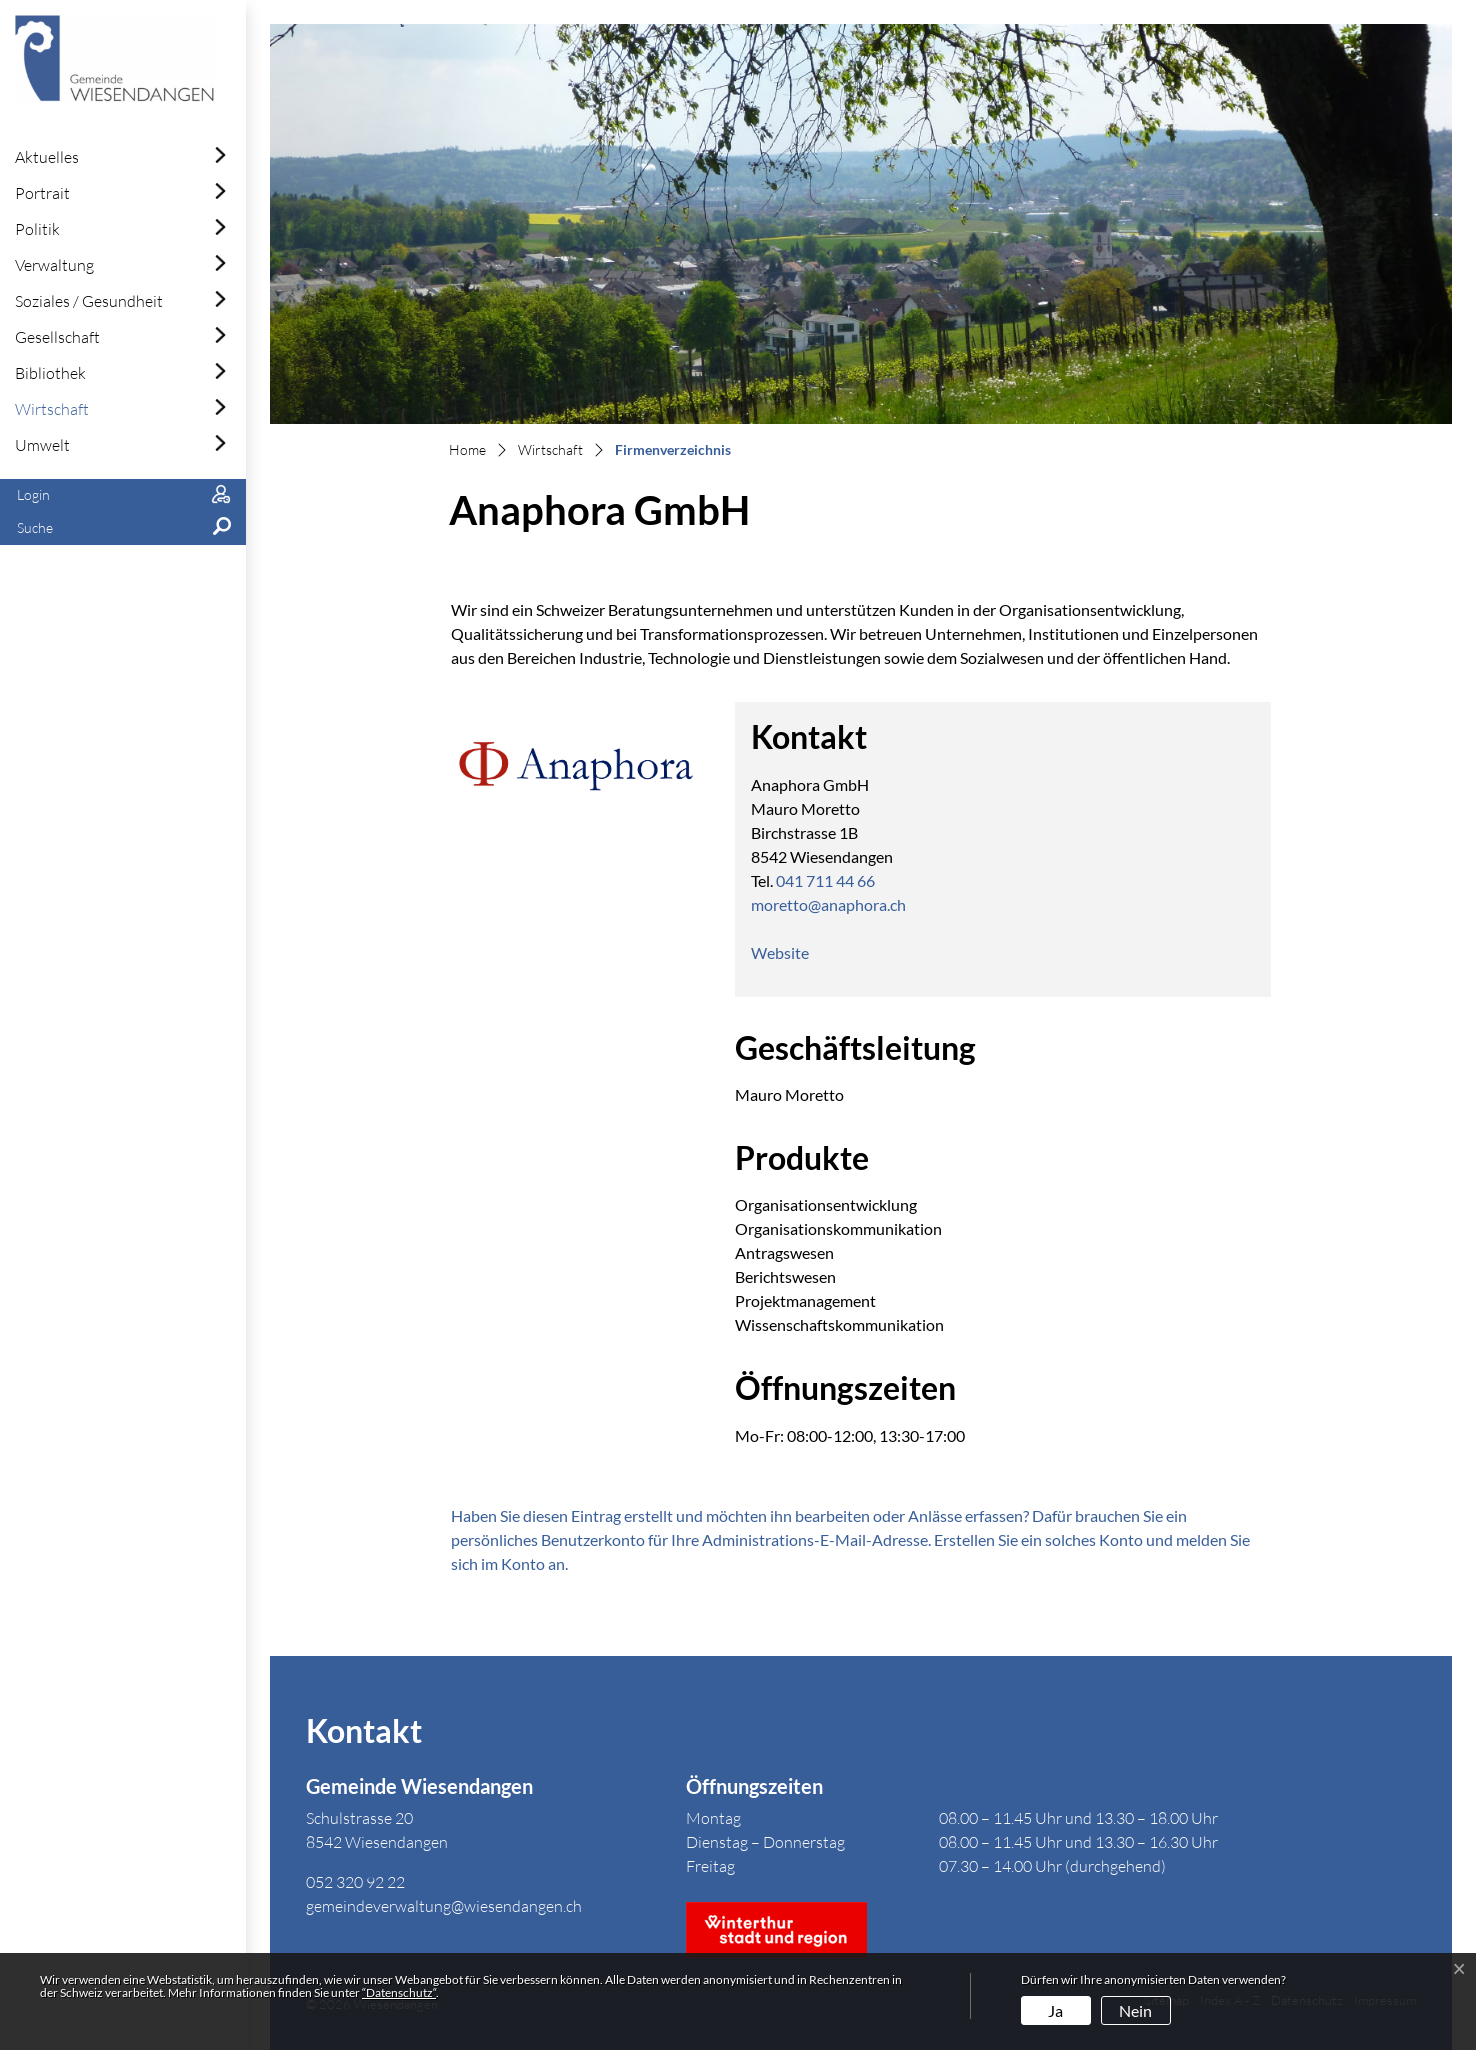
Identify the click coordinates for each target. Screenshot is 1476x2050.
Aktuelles (47, 157)
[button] (123, 528)
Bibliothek (50, 373)
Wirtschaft (52, 409)
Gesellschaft (57, 337)
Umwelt (42, 445)
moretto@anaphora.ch (828, 904)
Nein (1135, 2010)
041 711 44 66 (825, 880)
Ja (1055, 2010)
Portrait (42, 193)
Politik (37, 229)
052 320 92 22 (355, 1882)
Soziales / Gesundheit (89, 301)
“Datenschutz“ (399, 1992)
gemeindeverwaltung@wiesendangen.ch (444, 1906)
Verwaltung (54, 265)
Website (790, 952)
